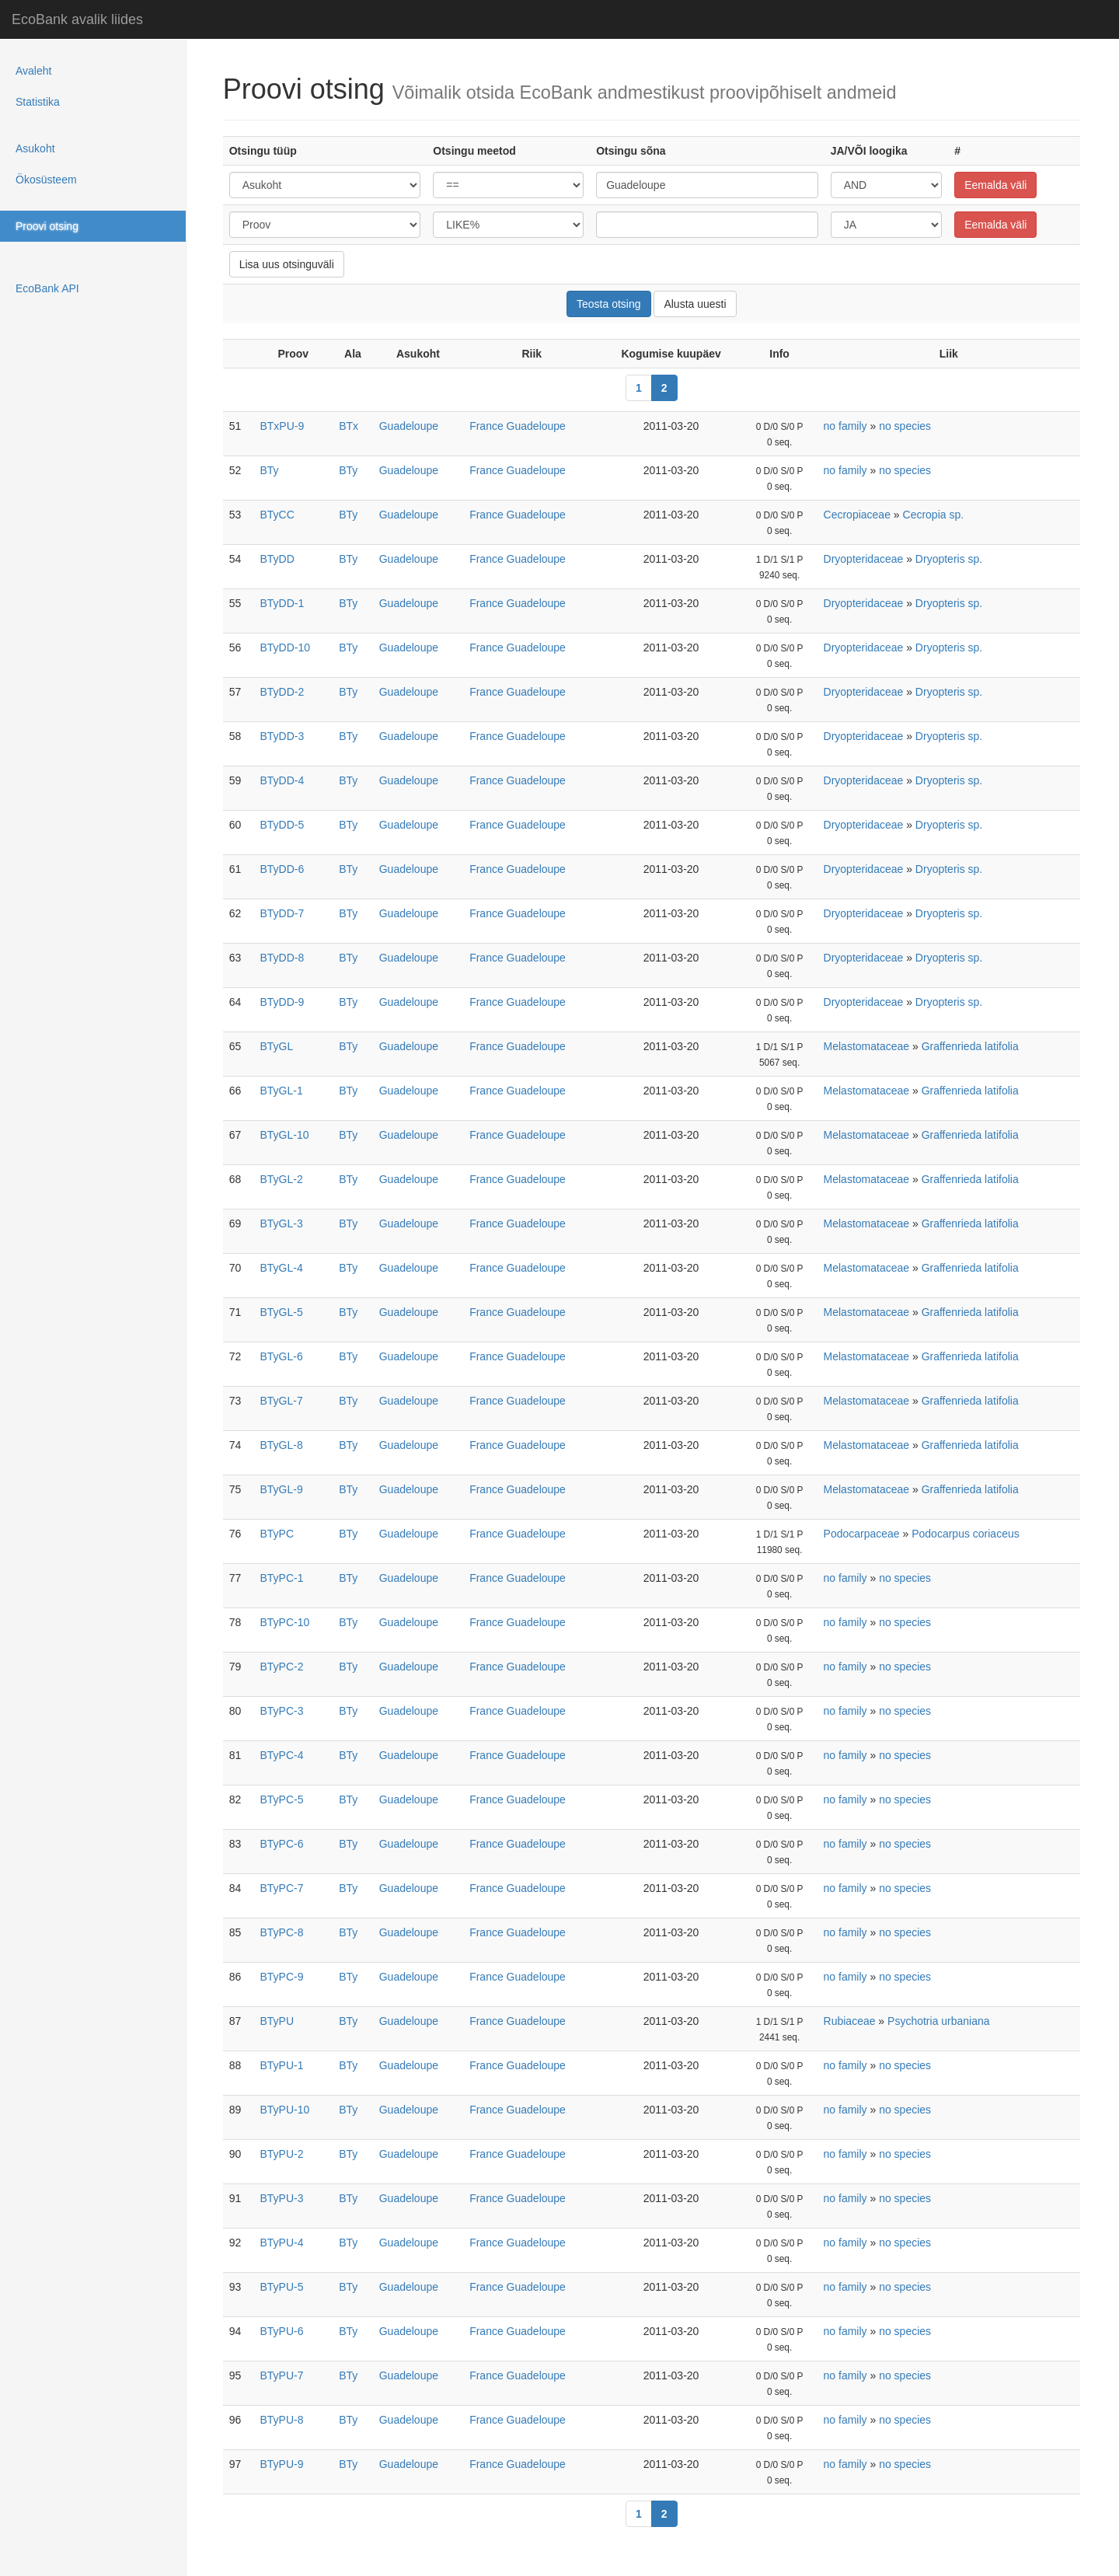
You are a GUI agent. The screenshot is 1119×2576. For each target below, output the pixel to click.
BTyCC (277, 514)
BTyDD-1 (282, 603)
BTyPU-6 (281, 2331)
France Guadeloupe (517, 426)
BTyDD (277, 559)
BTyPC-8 (281, 1932)
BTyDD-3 (282, 736)
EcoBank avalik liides (77, 19)
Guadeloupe (408, 426)
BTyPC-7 (281, 1888)
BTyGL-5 (281, 1312)
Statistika (38, 102)
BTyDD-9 (282, 1002)
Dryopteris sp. (948, 559)
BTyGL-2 (281, 1179)
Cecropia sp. (933, 514)
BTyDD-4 (282, 780)
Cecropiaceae (857, 514)
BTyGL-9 (281, 1489)
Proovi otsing (47, 226)
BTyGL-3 (281, 1223)
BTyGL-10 (284, 1135)
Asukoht (35, 148)
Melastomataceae (867, 1046)
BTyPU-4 (281, 2242)
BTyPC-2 (281, 1666)
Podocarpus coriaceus (966, 1533)
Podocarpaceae (862, 1533)
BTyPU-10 (284, 2109)
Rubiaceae (850, 2021)
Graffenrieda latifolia (970, 1046)
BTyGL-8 (281, 1445)
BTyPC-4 (281, 1755)
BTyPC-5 (281, 1799)
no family (845, 426)
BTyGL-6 (281, 1356)
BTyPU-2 (281, 2154)
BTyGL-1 (281, 1090)
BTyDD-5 (282, 825)
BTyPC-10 (284, 1622)
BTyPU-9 (281, 2464)
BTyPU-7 (281, 2375)
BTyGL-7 (281, 1400)
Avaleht (33, 71)
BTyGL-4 (281, 1268)
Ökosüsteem (46, 179)
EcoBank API (47, 288)
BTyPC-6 (281, 1844)
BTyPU (277, 2021)
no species (905, 426)
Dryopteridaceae (864, 559)
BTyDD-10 (285, 647)
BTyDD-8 (282, 957)
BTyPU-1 (281, 2065)
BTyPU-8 (281, 2420)
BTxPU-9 (282, 426)
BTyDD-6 (282, 869)
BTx (348, 426)
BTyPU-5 (281, 2287)
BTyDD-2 (282, 692)
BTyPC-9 (281, 1976)
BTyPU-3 (281, 2198)
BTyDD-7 (282, 913)
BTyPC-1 (281, 1578)
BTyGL (276, 1046)
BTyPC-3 (281, 1711)
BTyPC (277, 1533)
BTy (269, 470)
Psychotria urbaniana (938, 2021)
